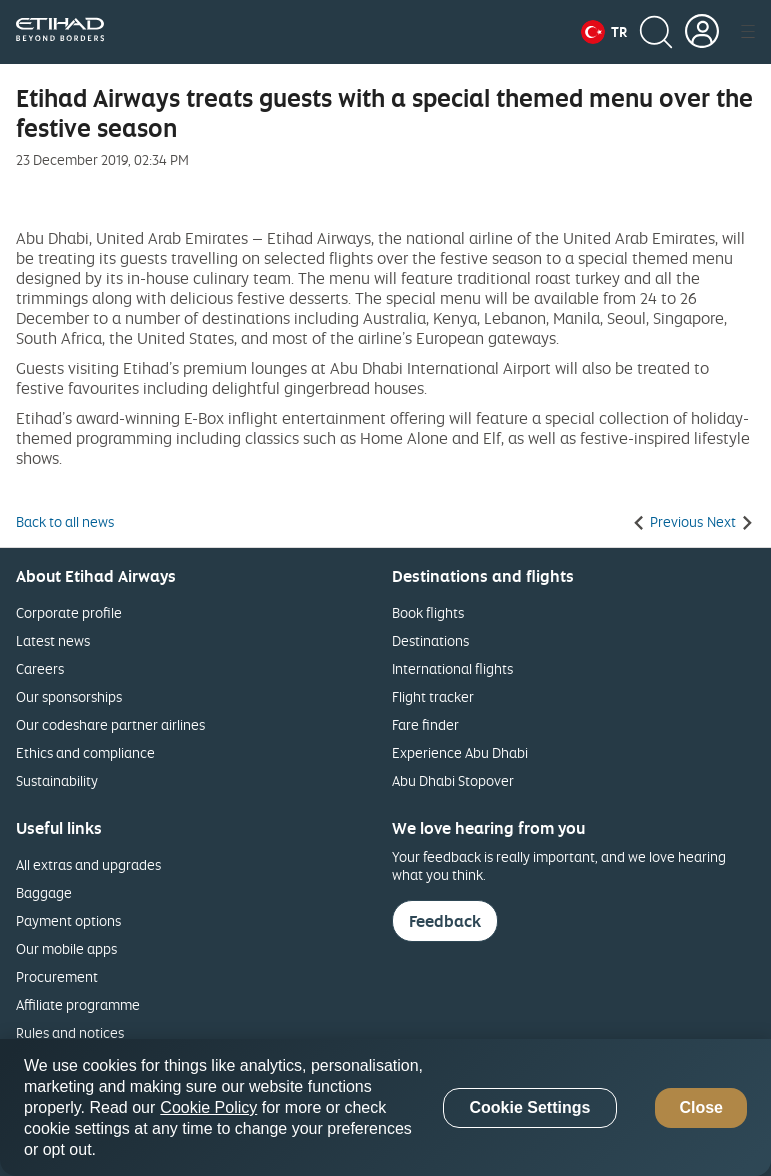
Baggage (44, 892)
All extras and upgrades (88, 864)
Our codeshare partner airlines (110, 724)
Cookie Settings (529, 1107)
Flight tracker (433, 696)
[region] (385, 1107)
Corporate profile (69, 612)
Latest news (53, 640)
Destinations (430, 640)
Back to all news (65, 522)
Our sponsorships (69, 696)
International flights (452, 668)
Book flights (428, 612)
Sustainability (57, 780)
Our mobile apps (66, 948)
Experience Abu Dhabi (460, 752)
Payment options (68, 920)
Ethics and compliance (85, 752)
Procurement (57, 976)
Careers (40, 668)
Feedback (445, 921)
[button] (604, 32)
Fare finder (425, 724)
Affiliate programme (78, 1004)
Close (701, 1107)
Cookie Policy (208, 1107)
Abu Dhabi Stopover (453, 780)
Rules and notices (70, 1032)
